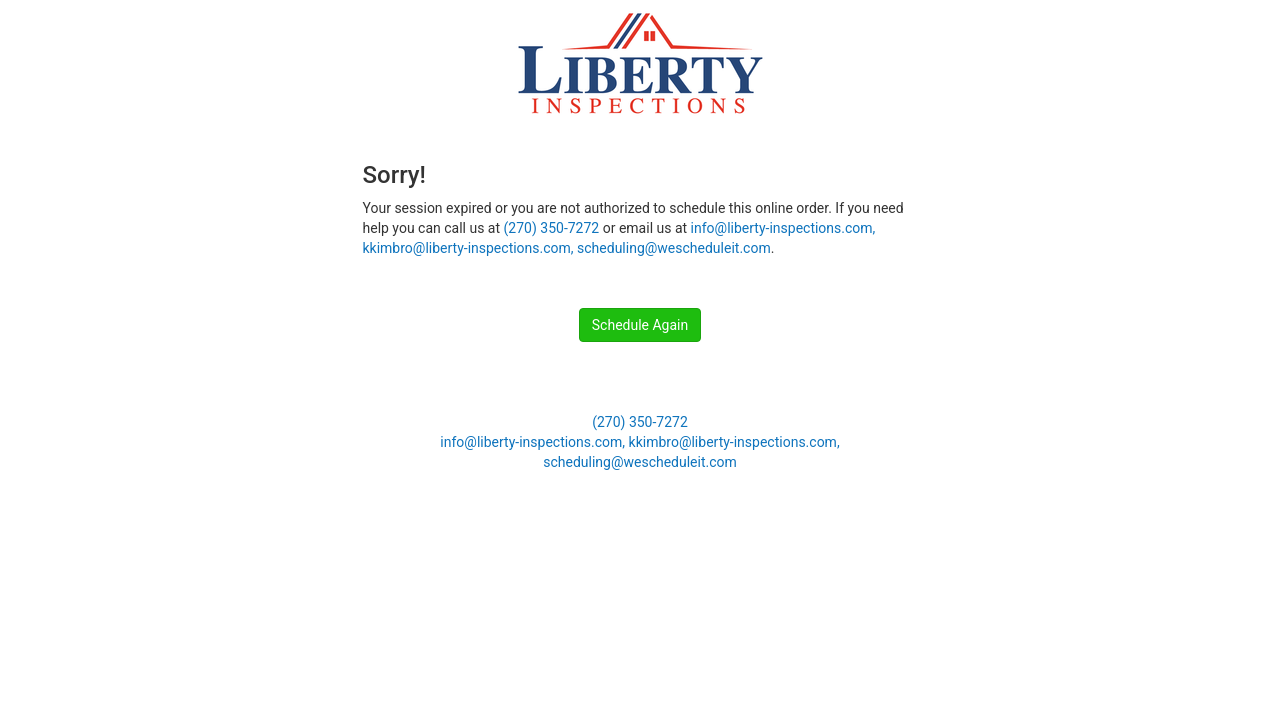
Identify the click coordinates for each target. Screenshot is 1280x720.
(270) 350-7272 (552, 228)
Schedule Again (640, 325)
